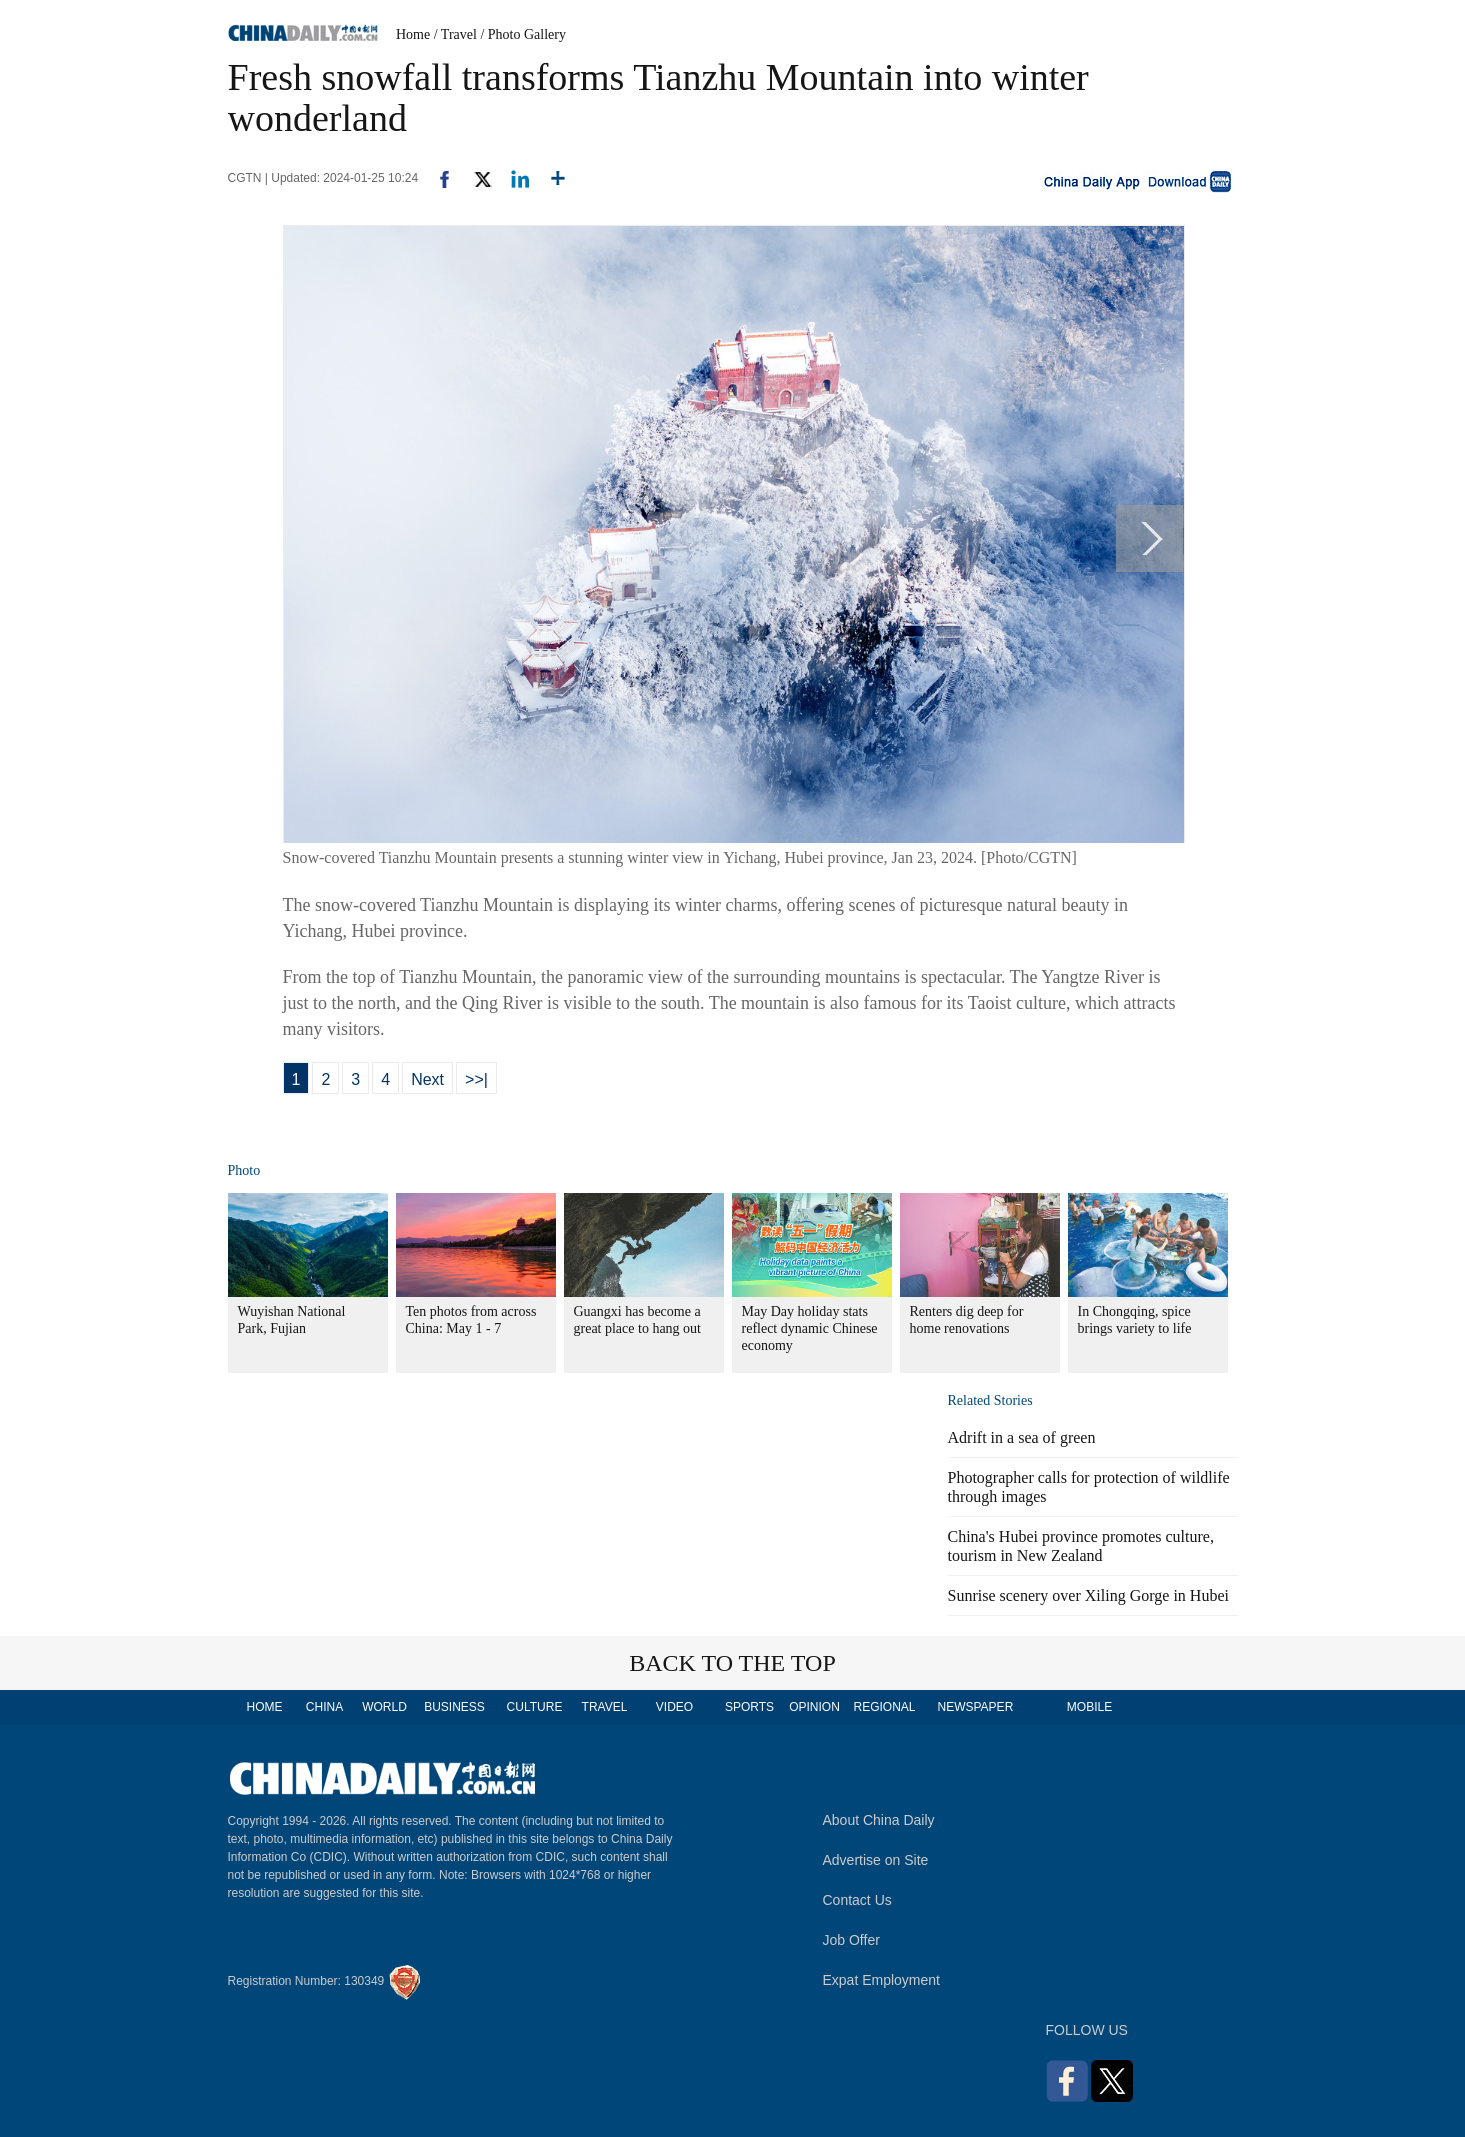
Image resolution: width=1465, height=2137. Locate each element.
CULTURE (535, 1707)
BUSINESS (454, 1707)
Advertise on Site (876, 1860)
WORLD (384, 1707)
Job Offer (851, 1940)
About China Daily (879, 1820)
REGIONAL (884, 1707)
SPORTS (749, 1707)
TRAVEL (605, 1707)
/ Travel (455, 34)
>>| (476, 1079)
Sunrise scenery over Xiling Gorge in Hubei (1088, 1595)
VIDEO (674, 1707)
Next (427, 1079)
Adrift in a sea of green (1022, 1437)
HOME (265, 1707)
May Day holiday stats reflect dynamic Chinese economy (810, 1328)
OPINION (814, 1707)
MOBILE (1089, 1707)
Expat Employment (882, 1980)
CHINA (324, 1707)
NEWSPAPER (975, 1707)
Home (413, 34)
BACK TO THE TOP (732, 1663)
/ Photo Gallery (523, 34)
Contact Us (857, 1900)
